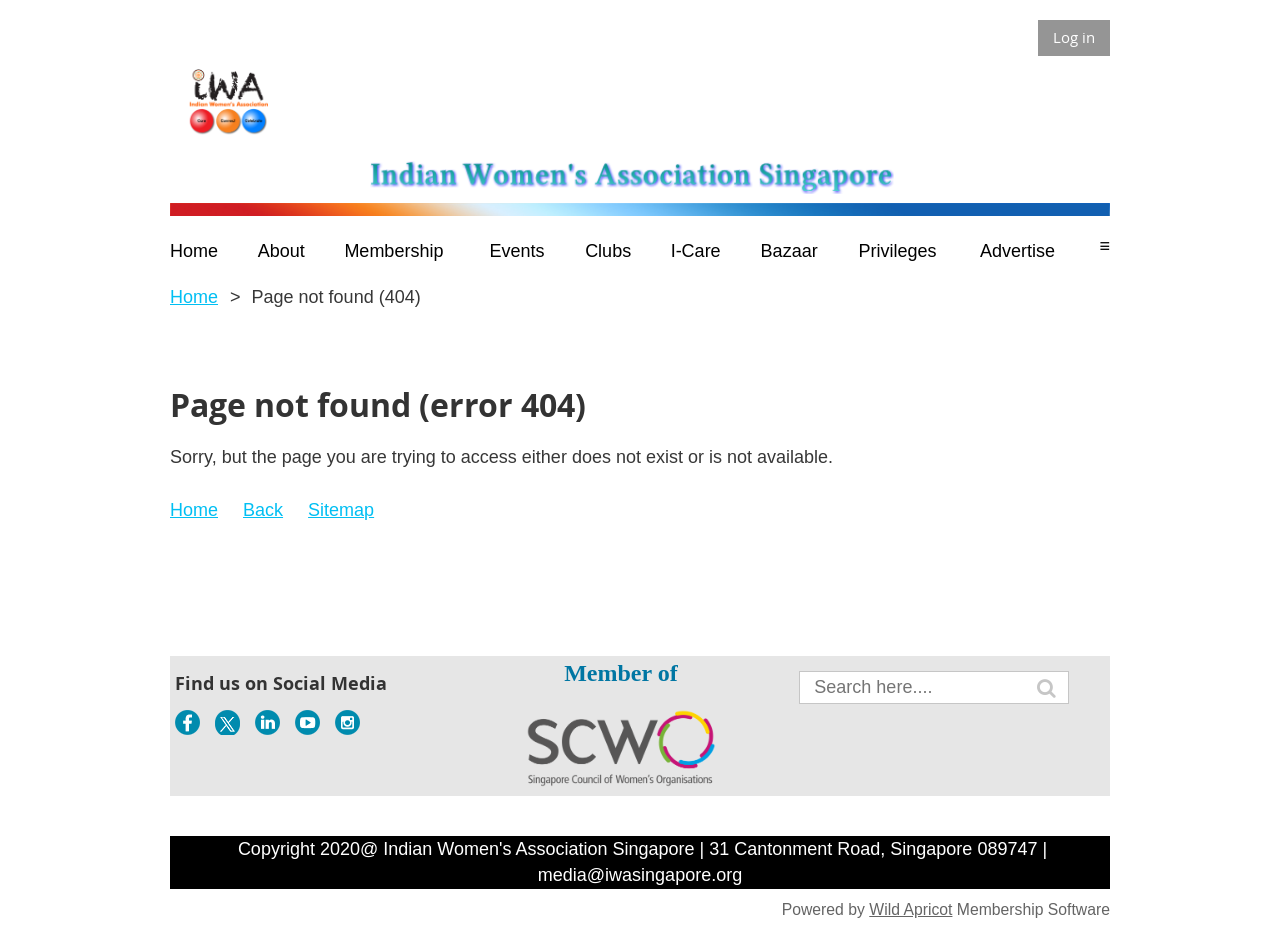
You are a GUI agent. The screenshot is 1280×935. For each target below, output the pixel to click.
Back (263, 510)
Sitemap (341, 510)
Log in (1074, 37)
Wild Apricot (910, 909)
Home (194, 297)
